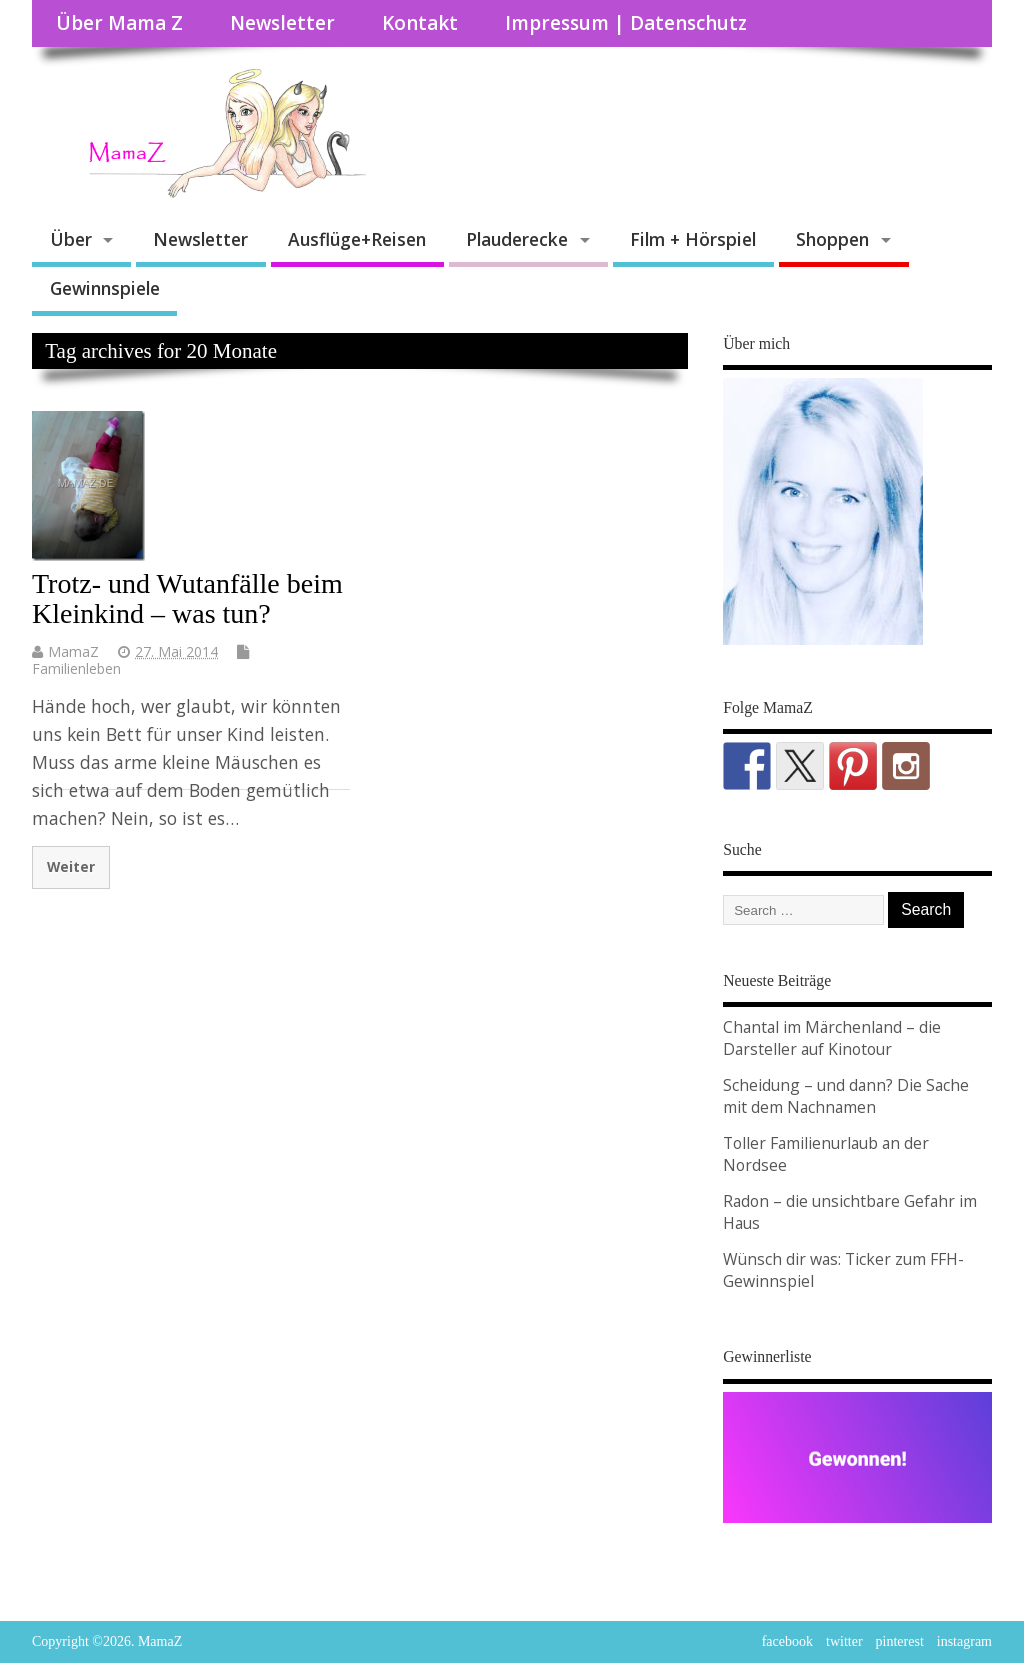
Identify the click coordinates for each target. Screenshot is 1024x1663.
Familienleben (76, 668)
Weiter (71, 866)
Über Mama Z (119, 23)
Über (71, 239)
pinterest (900, 1641)
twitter (844, 1641)
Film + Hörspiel (693, 239)
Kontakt (420, 23)
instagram (964, 1641)
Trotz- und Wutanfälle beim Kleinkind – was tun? (187, 599)
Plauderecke (517, 239)
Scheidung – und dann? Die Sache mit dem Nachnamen (846, 1096)
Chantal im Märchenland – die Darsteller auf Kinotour (832, 1038)
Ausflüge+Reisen (357, 239)
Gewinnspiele (105, 288)
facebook (787, 1641)
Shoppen (832, 239)
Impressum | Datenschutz (626, 23)
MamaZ (73, 651)
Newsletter (282, 23)
